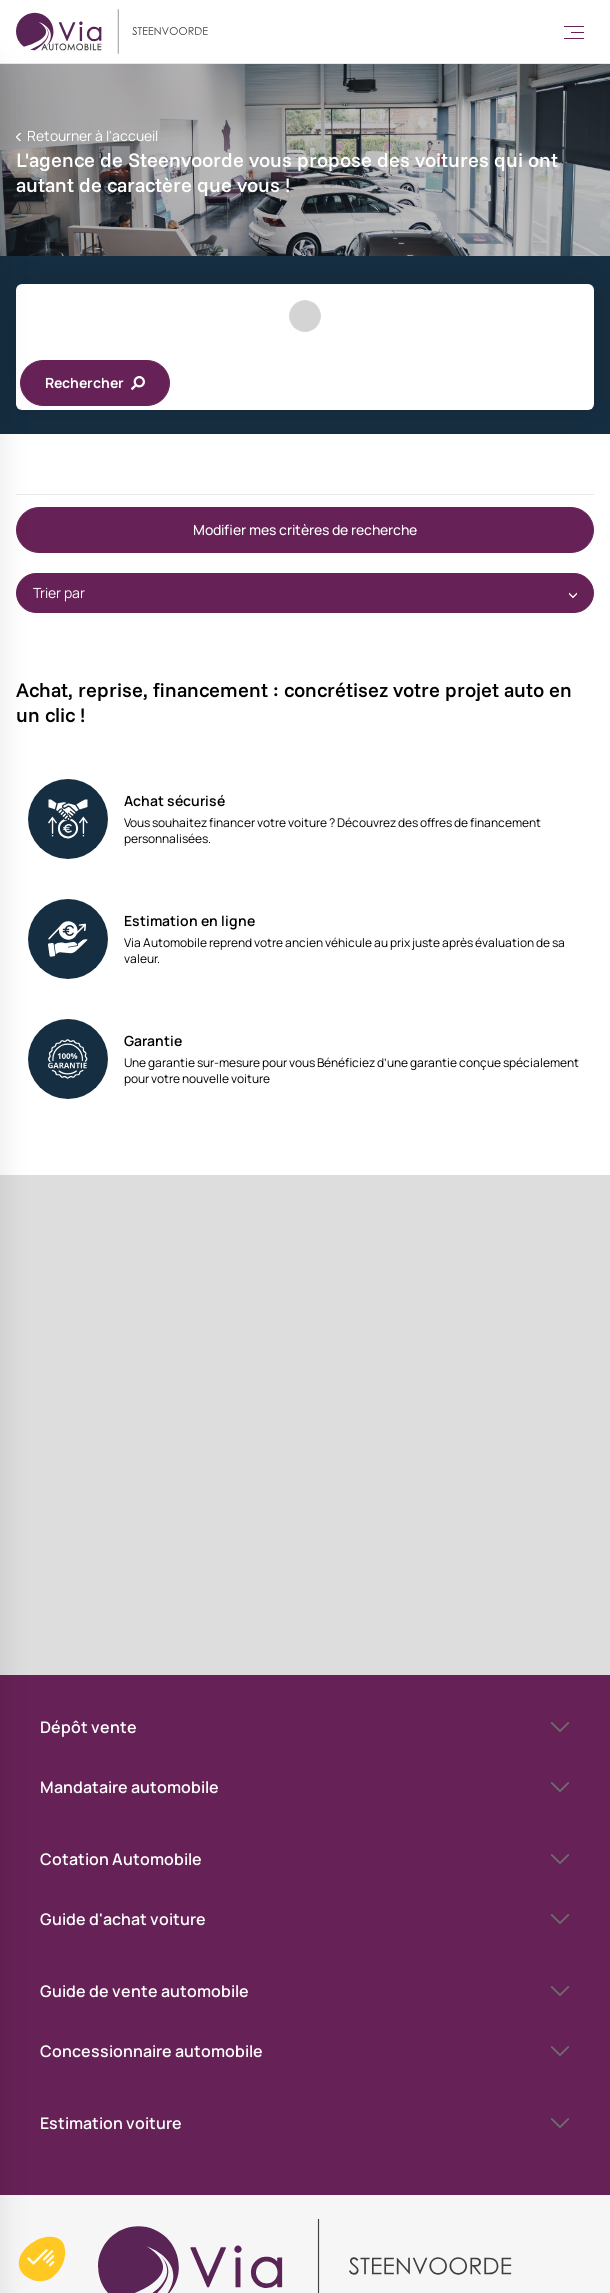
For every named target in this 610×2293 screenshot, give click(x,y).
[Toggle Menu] (574, 32)
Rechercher (95, 382)
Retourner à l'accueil (91, 135)
